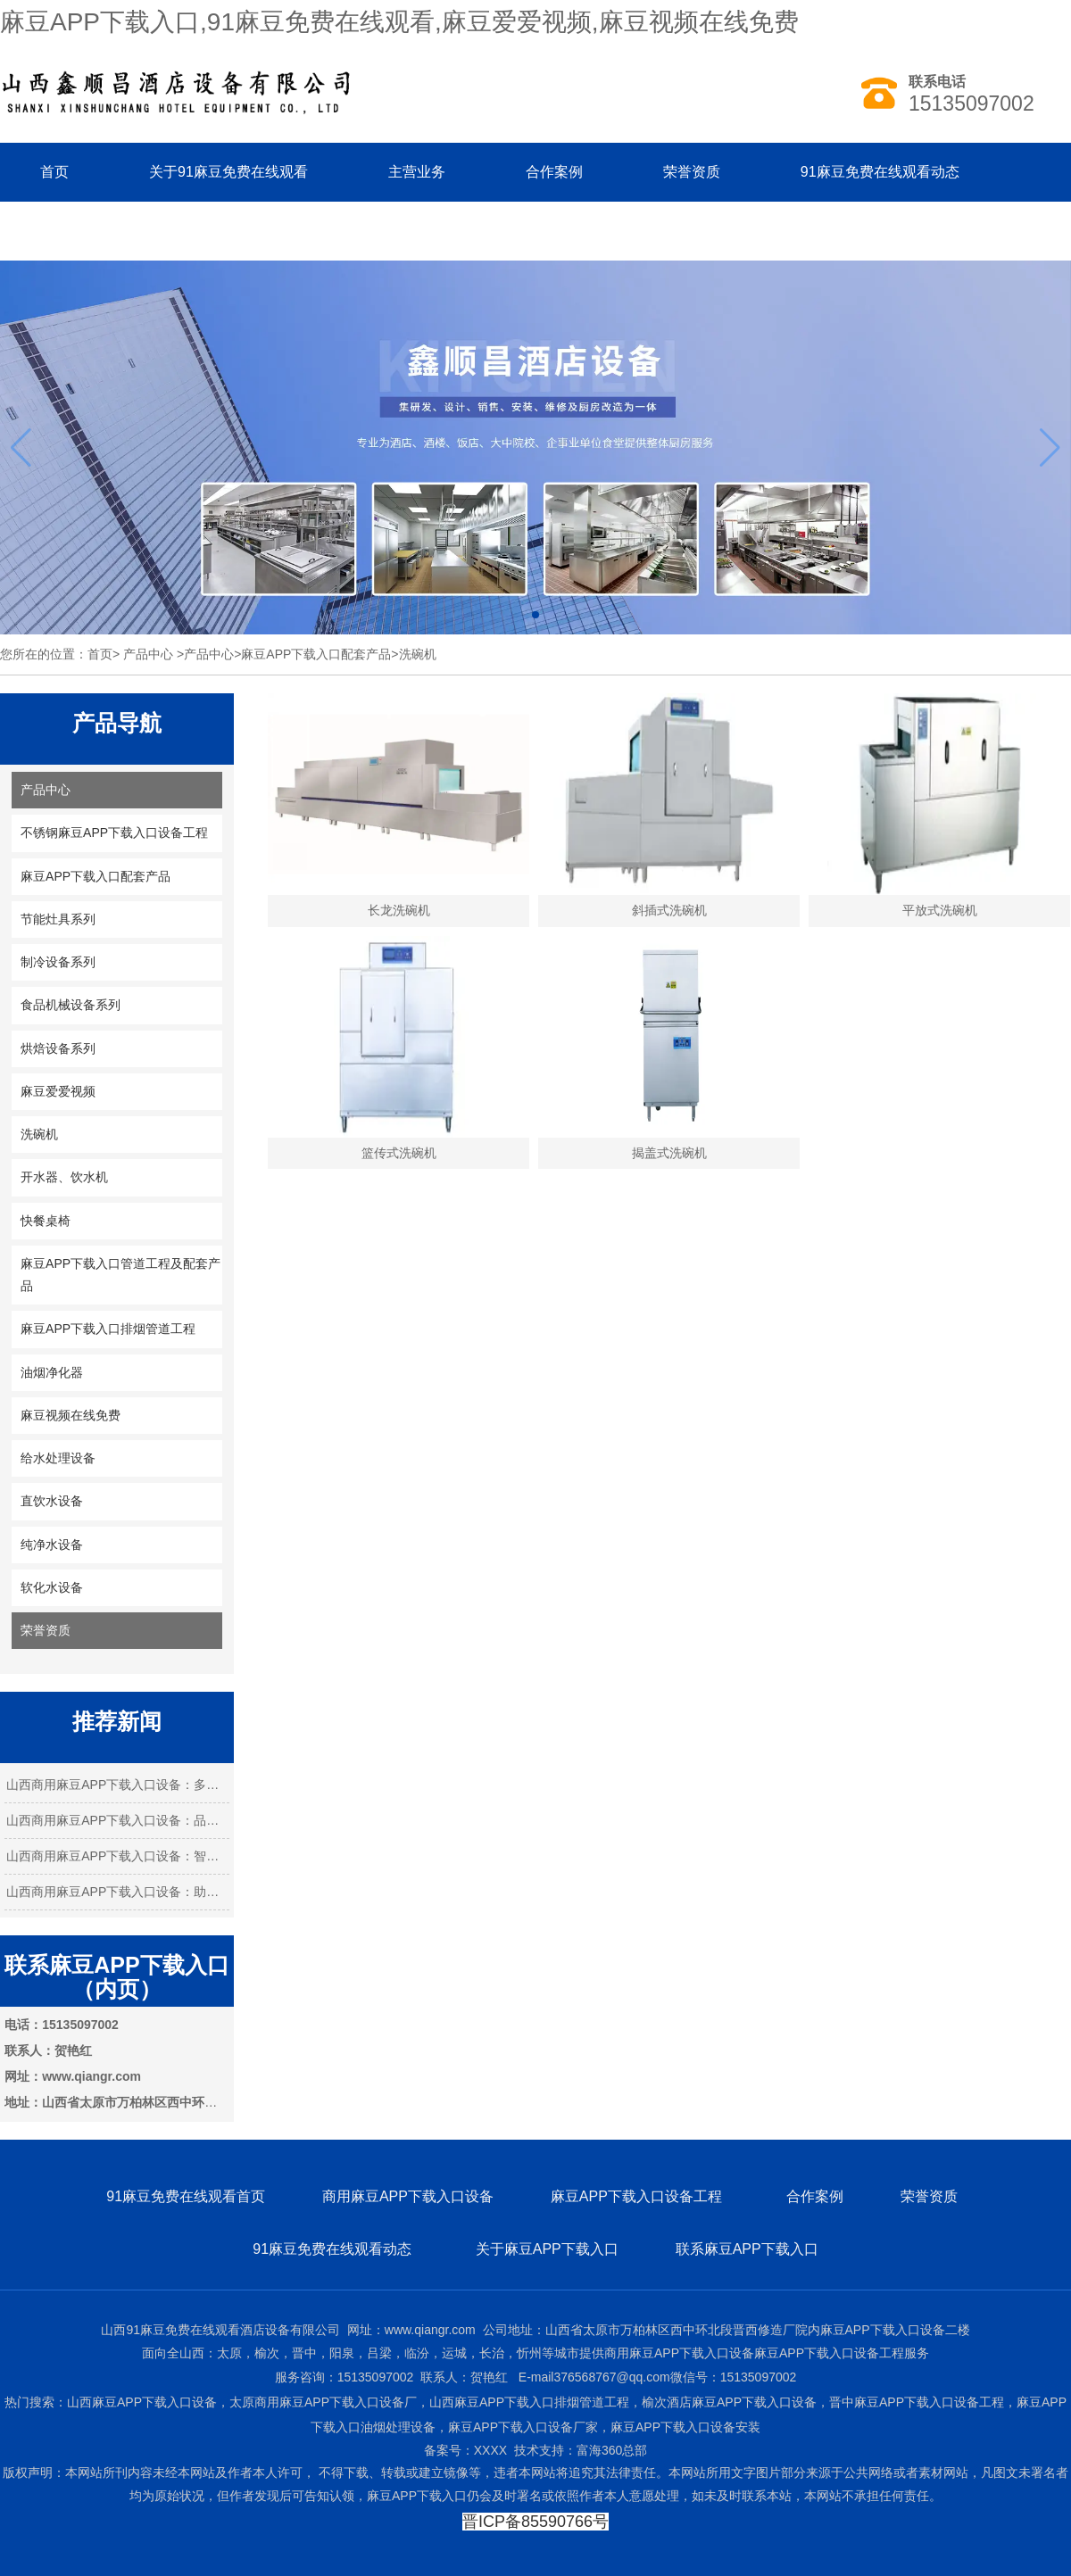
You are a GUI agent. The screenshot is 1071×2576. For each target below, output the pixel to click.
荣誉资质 (691, 171)
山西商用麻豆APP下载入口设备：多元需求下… (117, 1784)
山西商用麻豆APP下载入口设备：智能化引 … (117, 1856)
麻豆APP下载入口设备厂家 (523, 2427)
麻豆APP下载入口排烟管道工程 (108, 1328)
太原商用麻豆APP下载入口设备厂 (323, 2402)
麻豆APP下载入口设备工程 (638, 2196)
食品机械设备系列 (70, 1005)
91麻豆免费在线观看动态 (880, 171)
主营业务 (416, 171)
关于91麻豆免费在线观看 (228, 171)
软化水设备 (52, 1587)
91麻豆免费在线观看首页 (185, 2196)
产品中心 (148, 654)
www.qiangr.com (430, 2330)
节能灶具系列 (58, 919)
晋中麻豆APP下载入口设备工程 (916, 2402)
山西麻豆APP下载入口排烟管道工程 (529, 2402)
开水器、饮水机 (64, 1177)
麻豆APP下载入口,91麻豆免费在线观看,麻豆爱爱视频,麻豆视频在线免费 (399, 22)
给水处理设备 (58, 1458)
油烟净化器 (52, 1372)
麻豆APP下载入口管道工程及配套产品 (120, 1274)
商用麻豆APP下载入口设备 (408, 2196)
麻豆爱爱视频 (58, 1091)
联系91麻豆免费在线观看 (119, 230)
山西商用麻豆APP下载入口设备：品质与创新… (117, 1820)
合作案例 (554, 171)
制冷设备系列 (58, 962)
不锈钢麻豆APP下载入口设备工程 (114, 832)
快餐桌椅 (46, 1220)
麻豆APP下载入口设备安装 (685, 2427)
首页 (54, 171)
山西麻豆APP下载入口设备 (142, 2402)
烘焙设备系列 (58, 1048)
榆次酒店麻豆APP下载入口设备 (729, 2402)
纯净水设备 (52, 1544)
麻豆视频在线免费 (70, 1415)
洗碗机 (39, 1134)
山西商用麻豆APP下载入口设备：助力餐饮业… (117, 1891)
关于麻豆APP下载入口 (547, 2249)
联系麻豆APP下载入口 (747, 2249)
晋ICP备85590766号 (535, 2521)
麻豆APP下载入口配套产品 (316, 654)
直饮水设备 (52, 1501)
